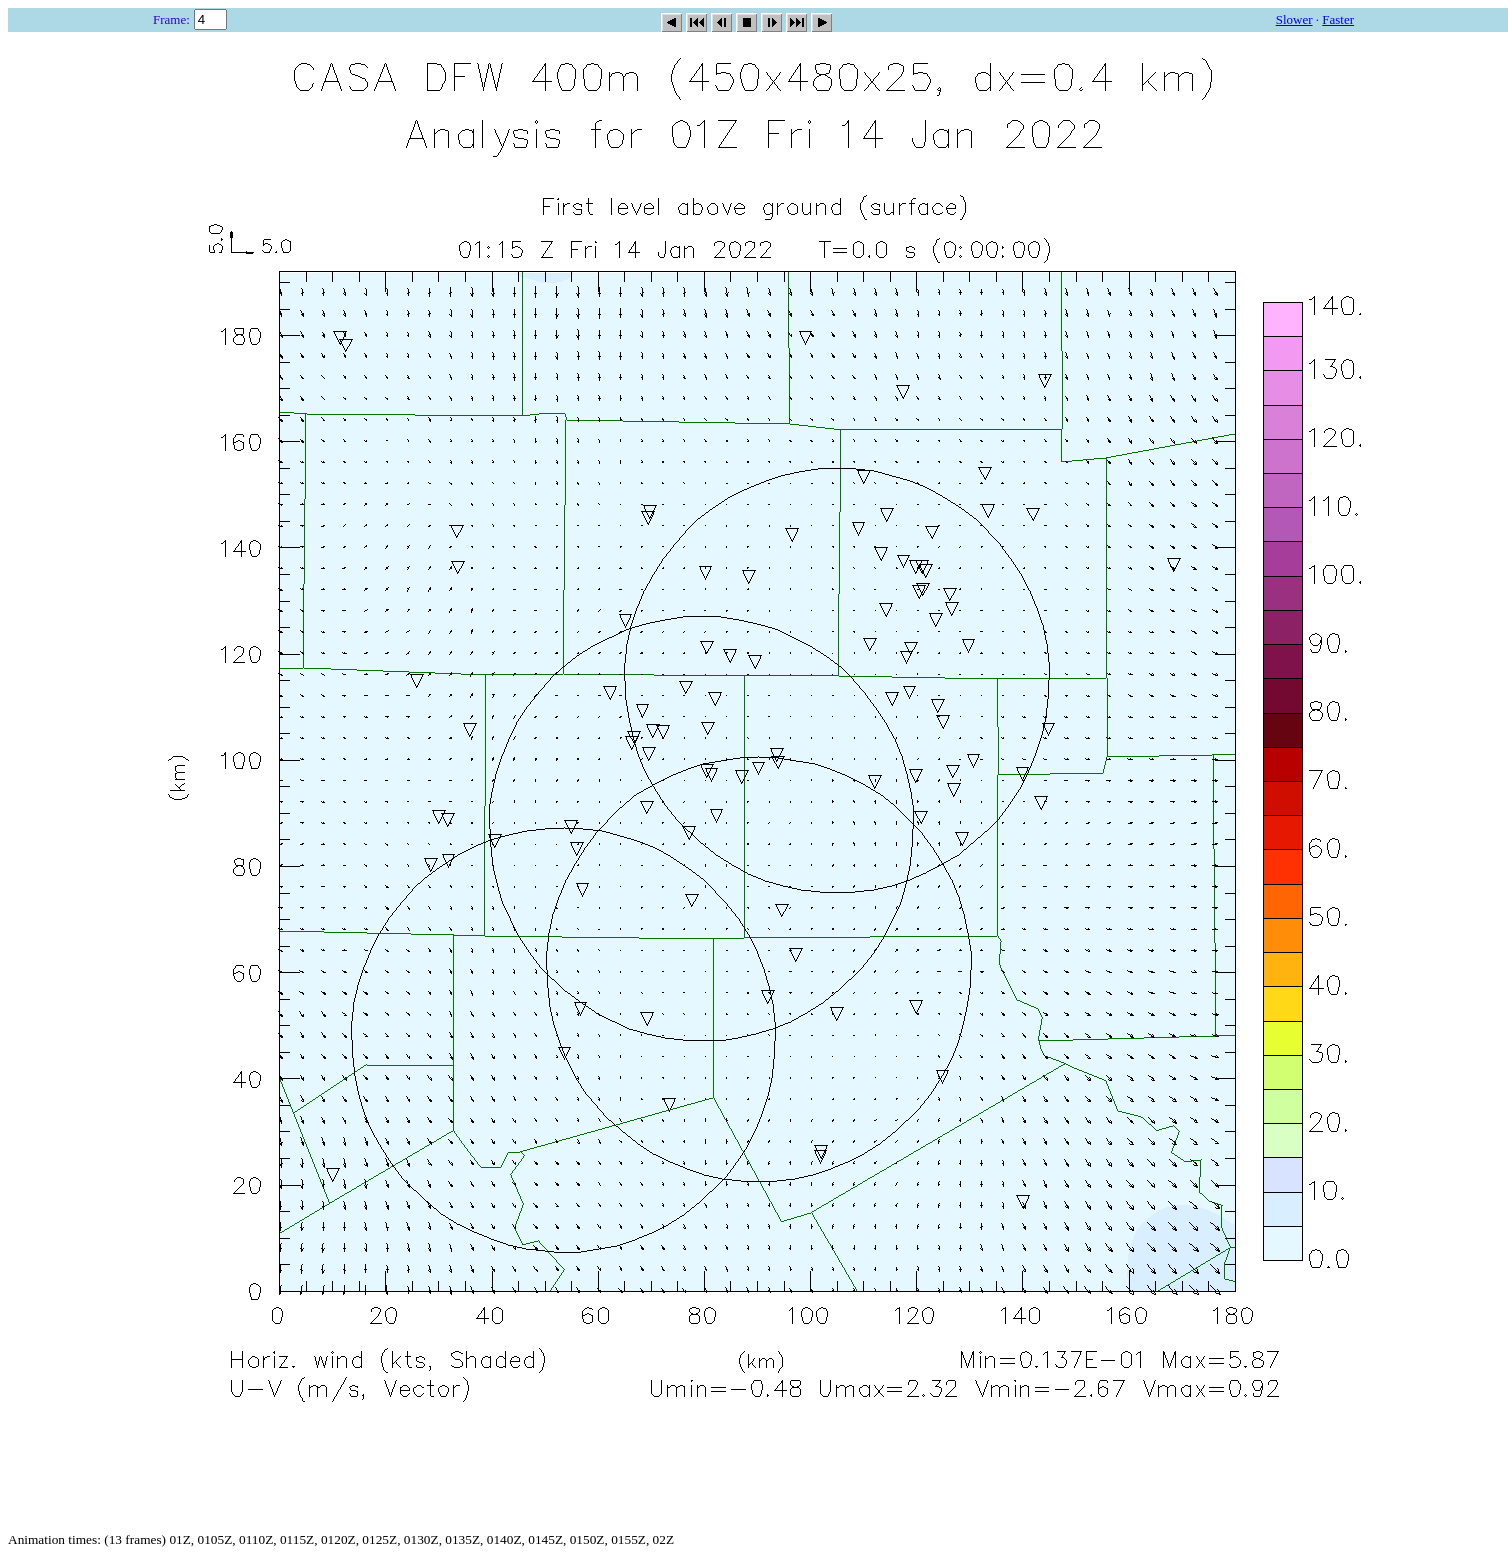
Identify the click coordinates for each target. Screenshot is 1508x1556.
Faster (1338, 19)
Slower (1294, 19)
